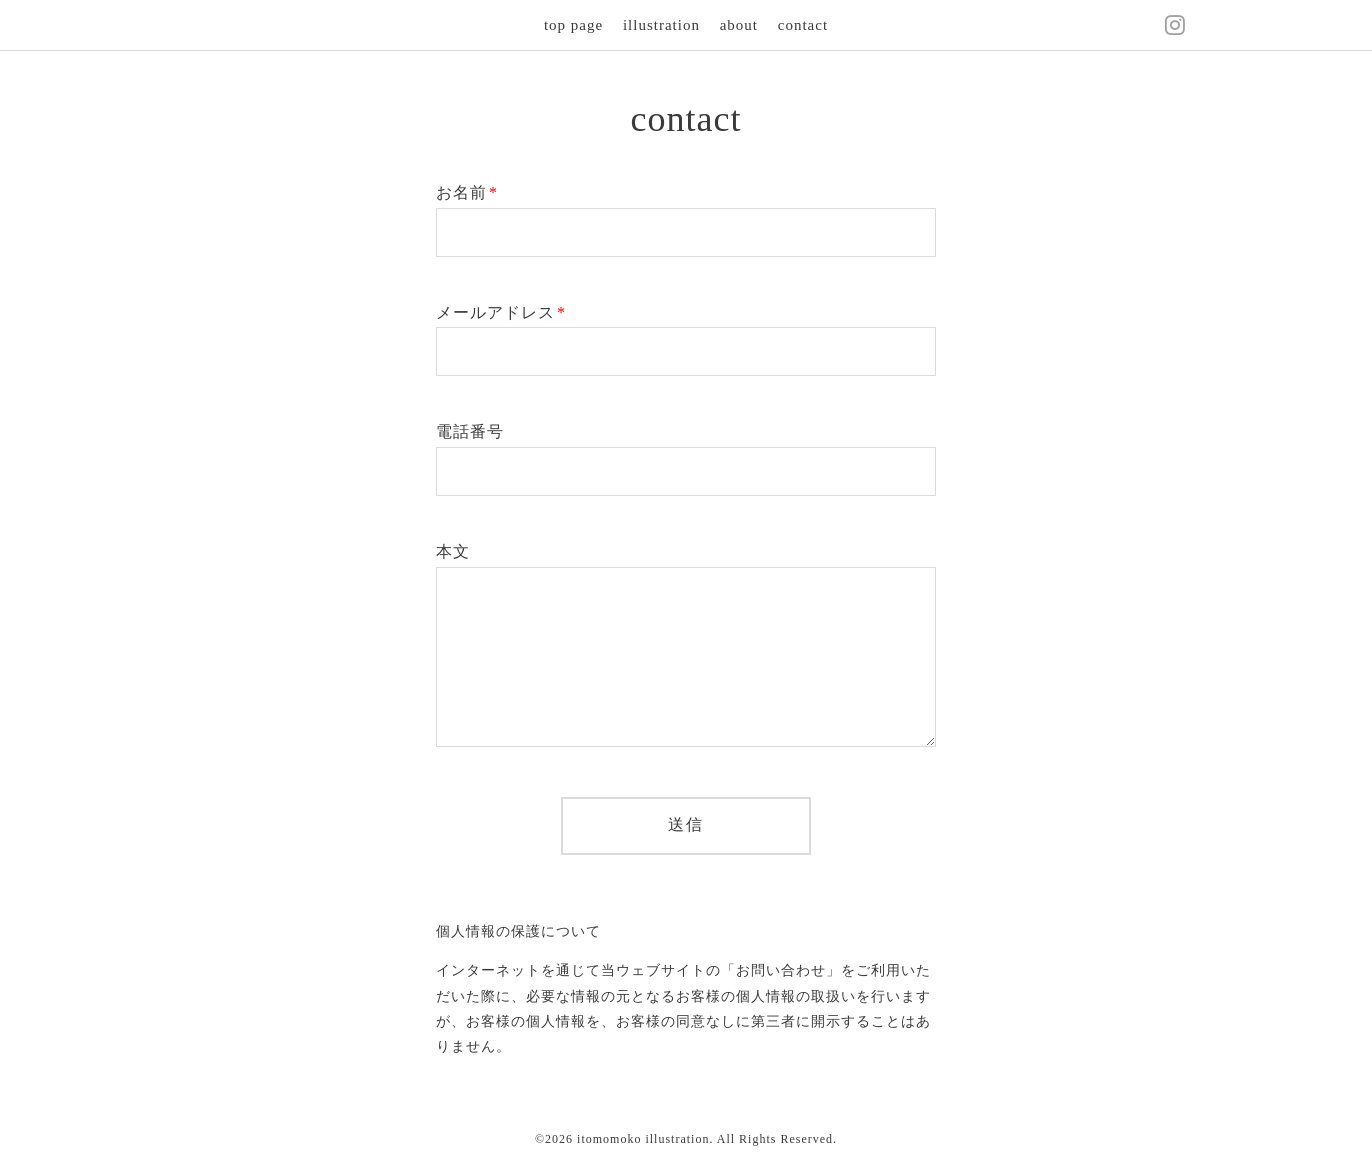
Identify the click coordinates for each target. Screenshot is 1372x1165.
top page (573, 25)
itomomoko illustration (643, 1139)
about (739, 25)
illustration (661, 25)
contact (803, 25)
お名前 (467, 192)
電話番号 (470, 431)
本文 (453, 551)
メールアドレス (501, 312)
